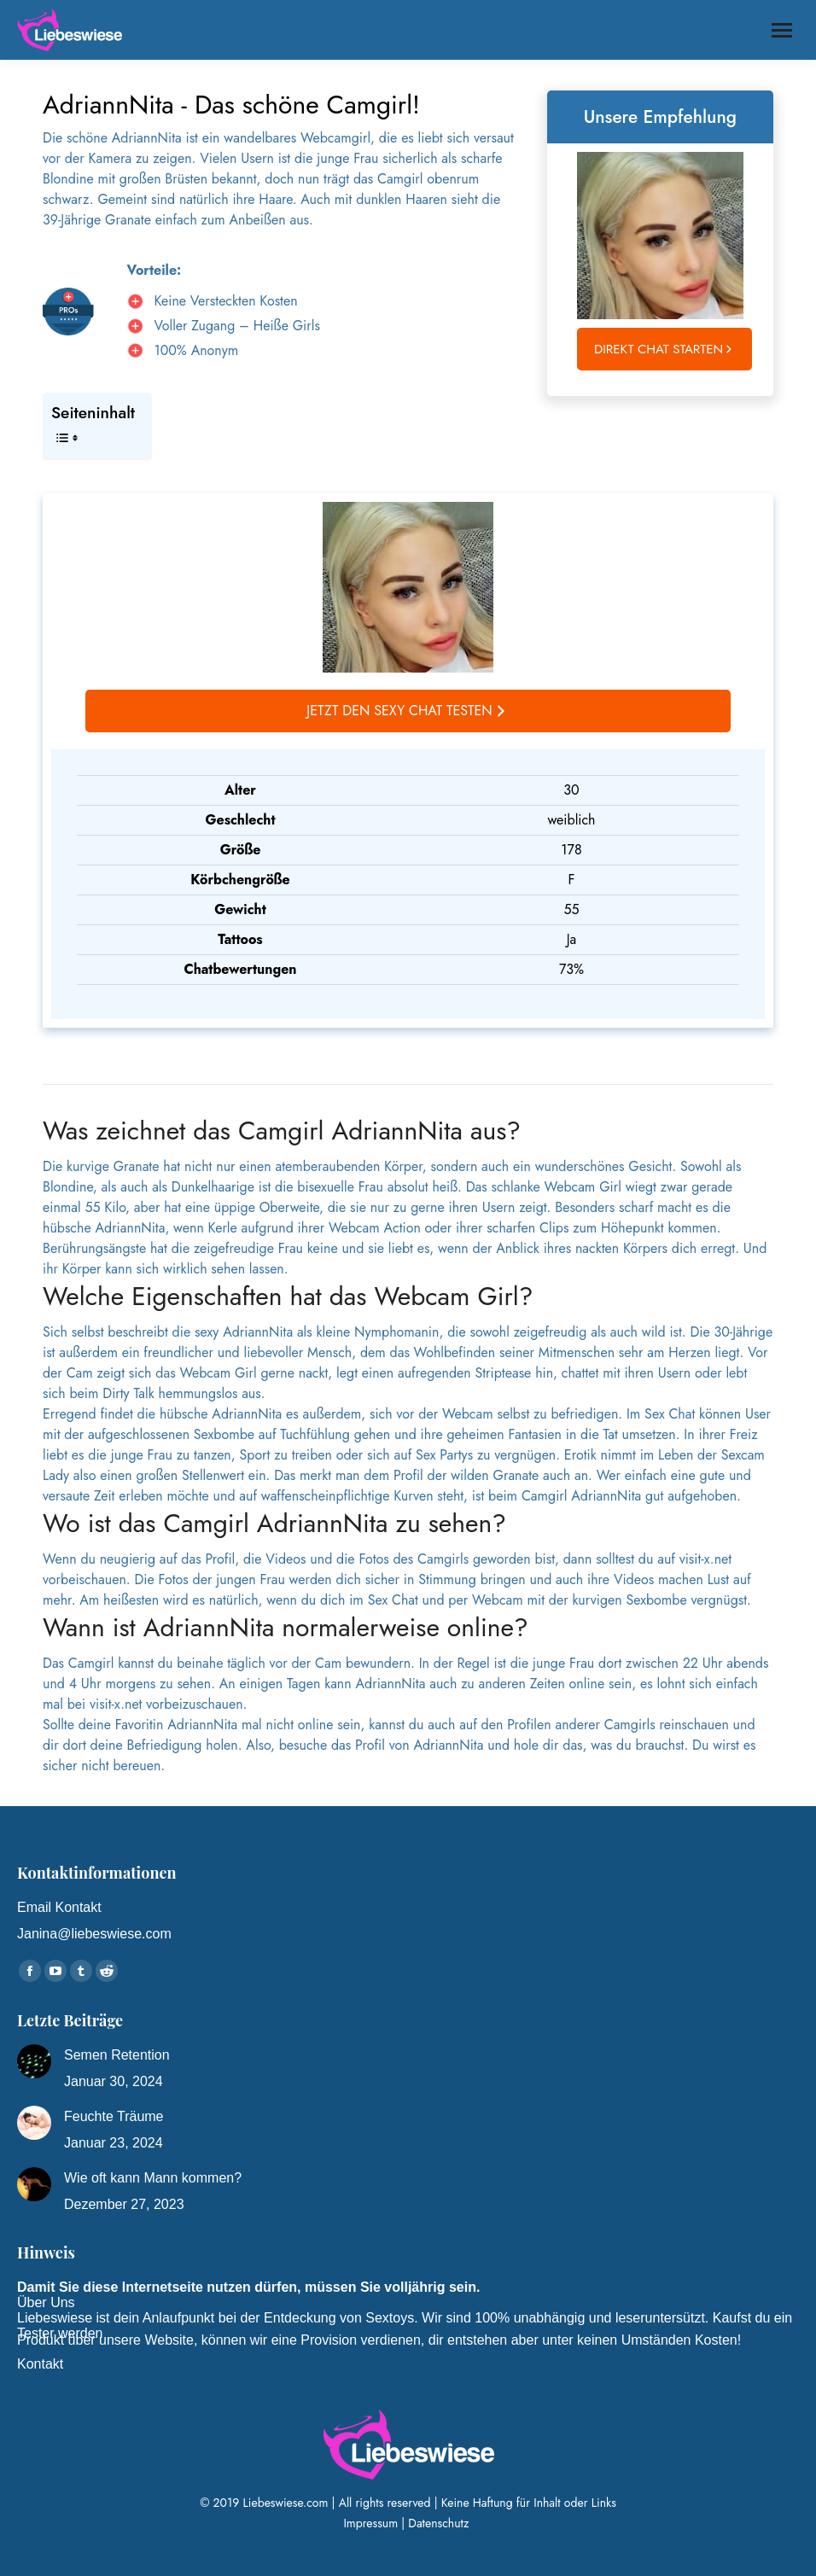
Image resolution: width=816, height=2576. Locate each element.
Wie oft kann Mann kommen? (153, 2178)
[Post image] (34, 2061)
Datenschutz (440, 2523)
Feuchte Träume (114, 2116)
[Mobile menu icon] (782, 30)
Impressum (370, 2523)
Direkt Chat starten (666, 349)
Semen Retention (117, 2055)
